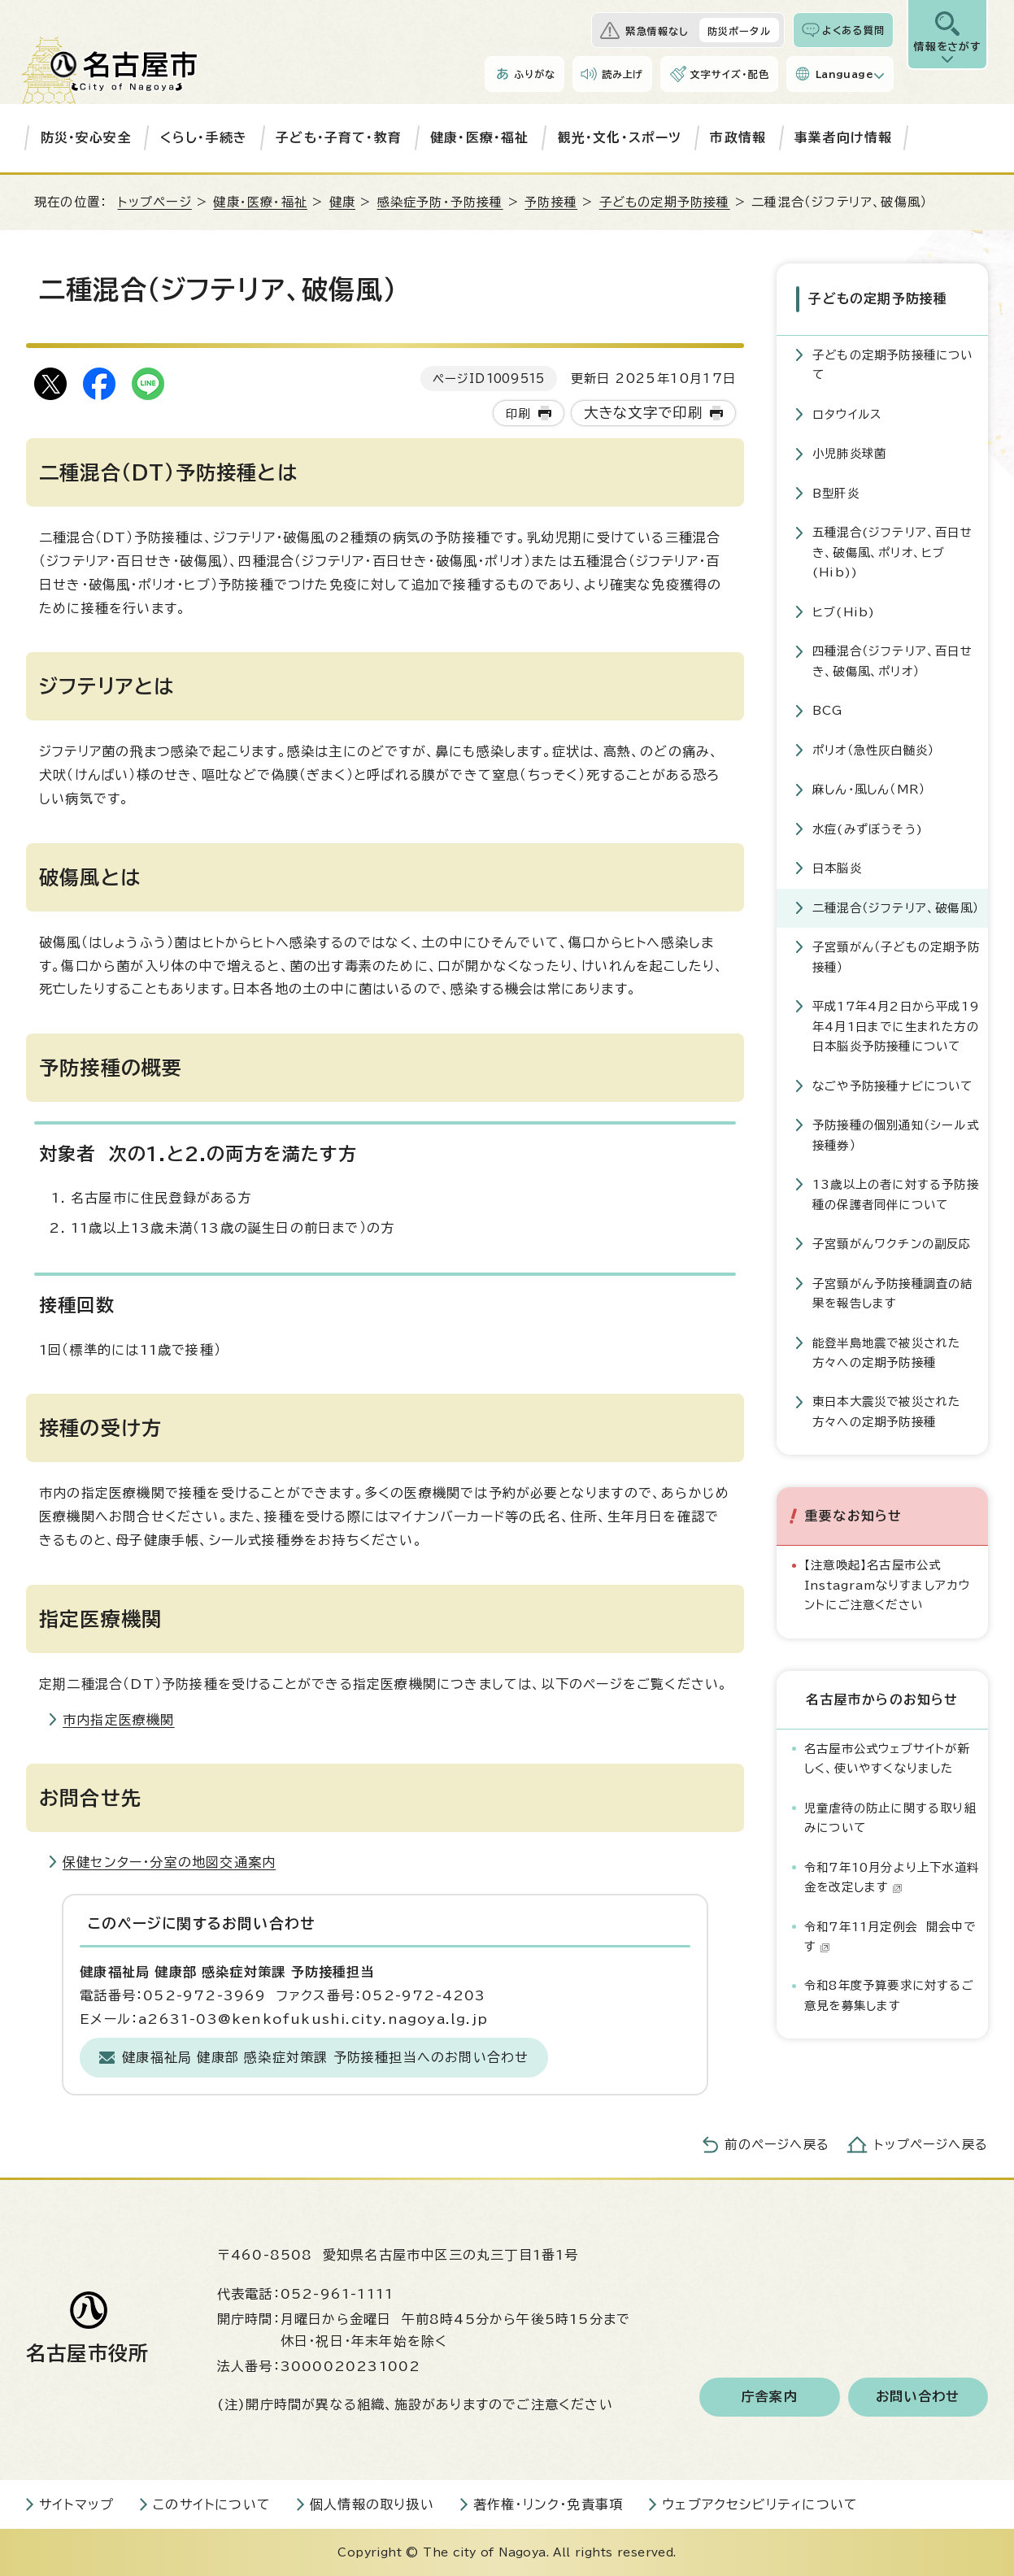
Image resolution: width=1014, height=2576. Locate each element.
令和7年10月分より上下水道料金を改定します (891, 1875)
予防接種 (550, 202)
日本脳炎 (837, 867)
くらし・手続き (203, 137)
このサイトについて (212, 2504)
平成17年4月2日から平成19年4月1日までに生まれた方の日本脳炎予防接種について (896, 1025)
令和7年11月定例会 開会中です (890, 1935)
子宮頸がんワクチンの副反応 (892, 1243)
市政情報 (738, 137)
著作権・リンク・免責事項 (548, 2504)
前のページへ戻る (777, 2145)
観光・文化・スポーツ (620, 137)
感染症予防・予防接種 (440, 202)
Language (844, 74)
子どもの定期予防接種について (892, 364)
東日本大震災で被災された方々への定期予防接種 (886, 1410)
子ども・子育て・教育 (339, 137)
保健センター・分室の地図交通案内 (169, 1862)
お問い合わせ (918, 2397)
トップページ (155, 202)
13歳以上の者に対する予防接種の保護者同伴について (895, 1193)
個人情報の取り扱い (372, 2504)
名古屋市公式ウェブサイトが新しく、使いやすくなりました (887, 1757)
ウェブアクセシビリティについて (760, 2504)
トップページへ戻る (931, 2145)
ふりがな (534, 74)
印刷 (518, 413)
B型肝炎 (836, 491)
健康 (342, 202)
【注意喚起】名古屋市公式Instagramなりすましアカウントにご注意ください (887, 1584)
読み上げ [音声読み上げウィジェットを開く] (623, 74)
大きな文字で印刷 (643, 413)
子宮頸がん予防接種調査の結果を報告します (892, 1292)
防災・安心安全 (86, 137)
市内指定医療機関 (119, 1719)
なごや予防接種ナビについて (892, 1084)
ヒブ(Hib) (843, 610)
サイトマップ (76, 2504)
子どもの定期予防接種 (664, 202)
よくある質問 (853, 30)
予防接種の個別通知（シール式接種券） (895, 1134)
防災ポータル (739, 31)
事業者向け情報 (843, 137)
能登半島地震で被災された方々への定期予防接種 (886, 1351)
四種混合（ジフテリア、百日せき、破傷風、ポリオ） (892, 660)
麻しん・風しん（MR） (868, 788)
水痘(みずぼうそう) (867, 827)
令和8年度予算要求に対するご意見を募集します (889, 1994)
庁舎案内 (770, 2397)
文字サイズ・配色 (729, 74)
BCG (827, 709)
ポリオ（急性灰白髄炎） (873, 748)
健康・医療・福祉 (479, 137)
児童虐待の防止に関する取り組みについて (890, 1816)
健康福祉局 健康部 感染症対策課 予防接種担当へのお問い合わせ (325, 2057)
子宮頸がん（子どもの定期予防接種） (896, 956)
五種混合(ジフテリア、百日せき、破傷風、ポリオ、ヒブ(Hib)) (892, 551)
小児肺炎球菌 (849, 452)
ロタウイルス (846, 413)
